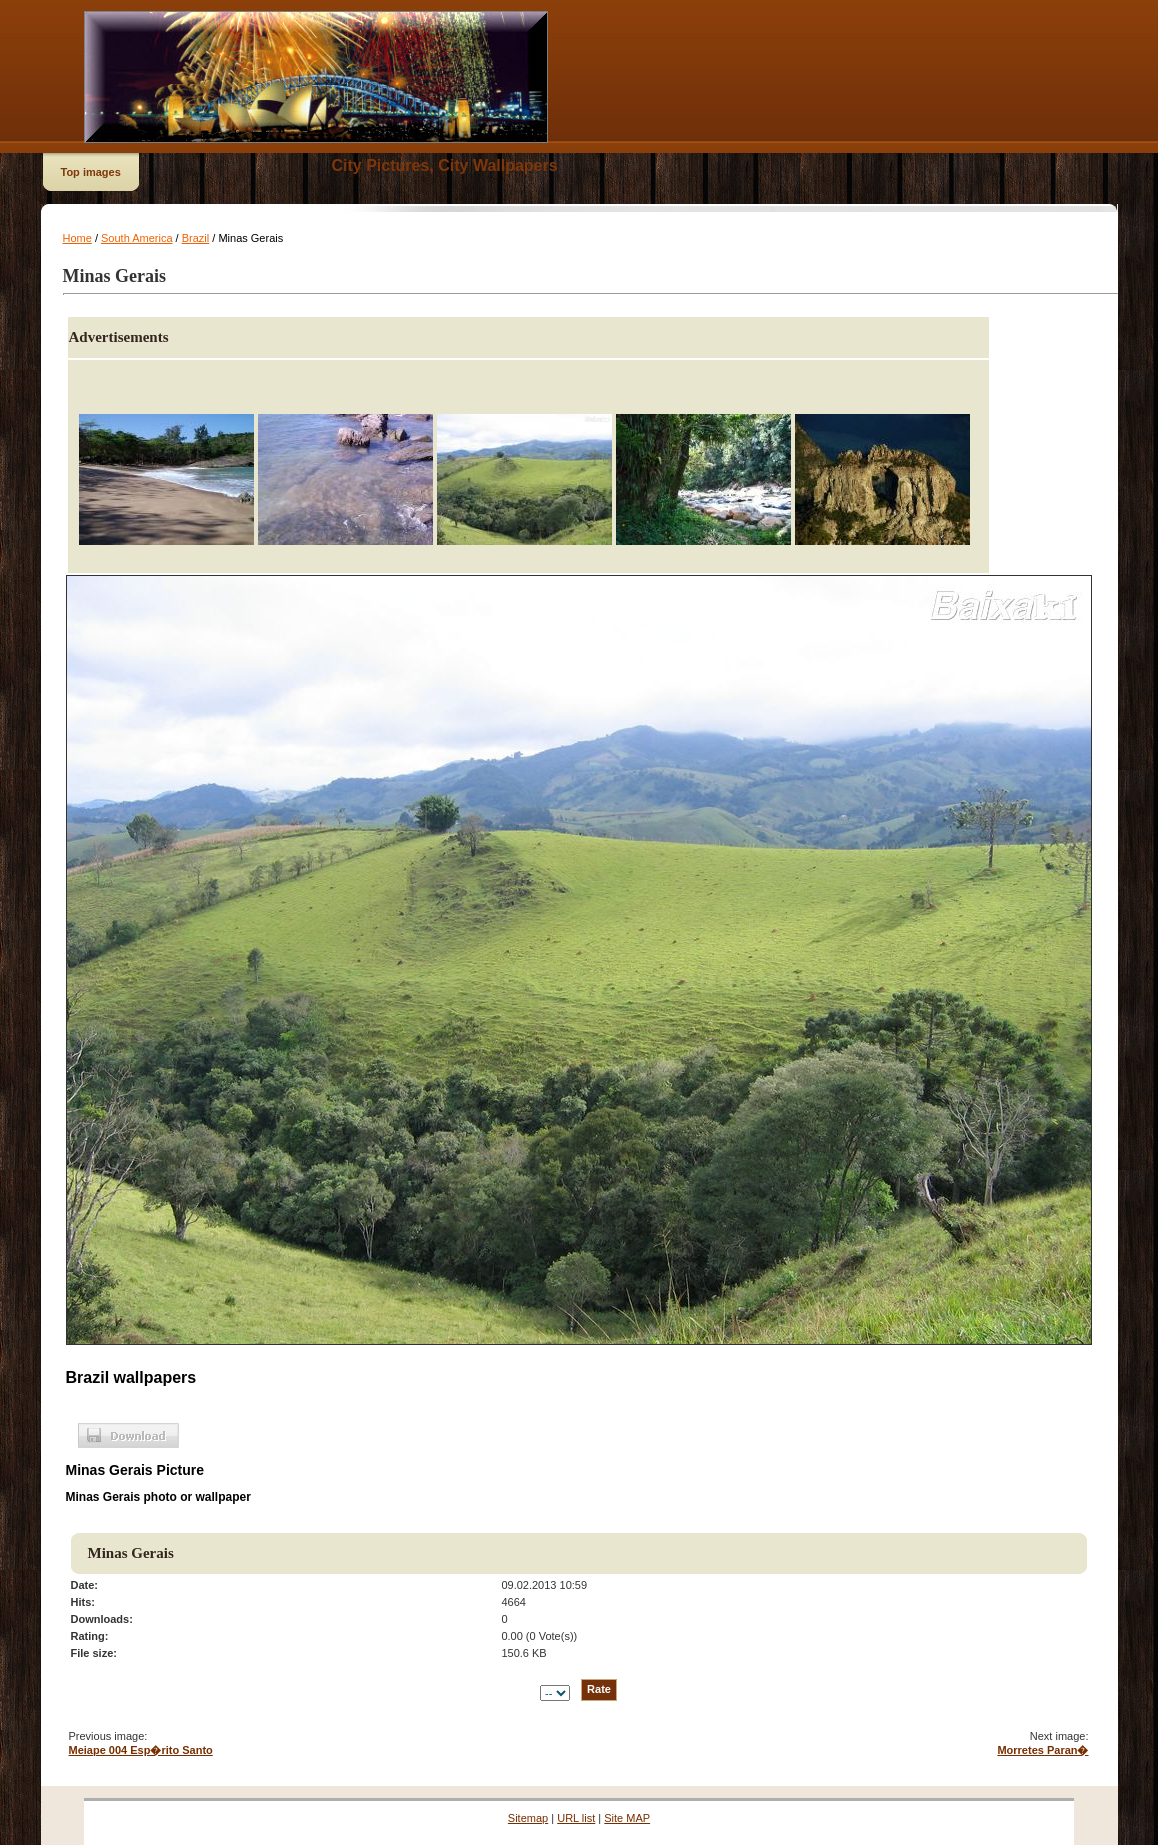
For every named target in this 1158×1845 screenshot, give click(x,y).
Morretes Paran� (1042, 1750)
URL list (576, 1818)
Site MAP (627, 1818)
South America (137, 238)
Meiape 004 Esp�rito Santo (141, 1750)
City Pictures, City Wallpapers (445, 165)
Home (77, 238)
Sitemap (528, 1818)
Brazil (196, 238)
